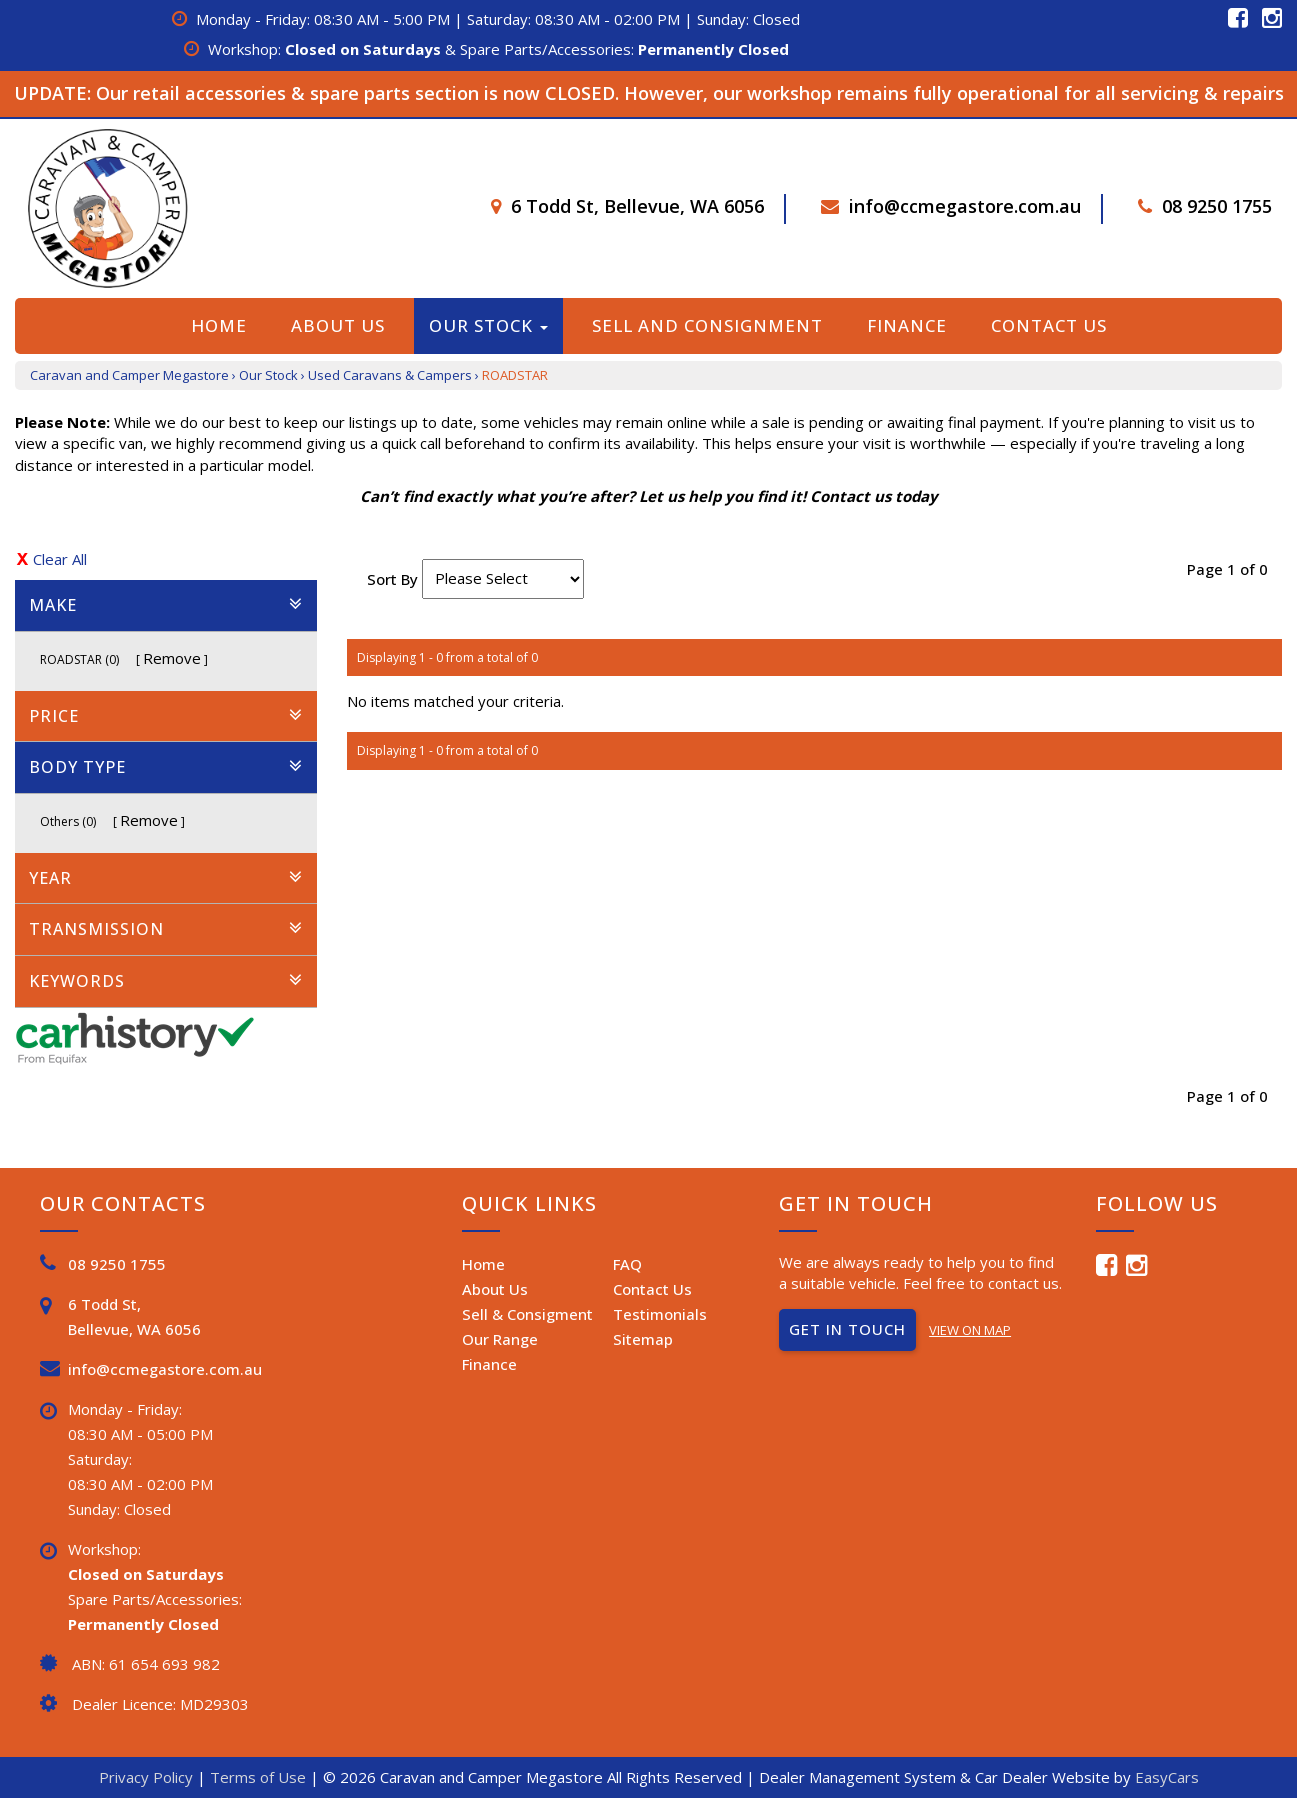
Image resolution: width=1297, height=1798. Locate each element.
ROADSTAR (515, 375)
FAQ (627, 1264)
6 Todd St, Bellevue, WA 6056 (637, 206)
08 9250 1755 (1217, 206)
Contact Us (1049, 325)
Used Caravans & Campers (390, 375)
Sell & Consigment (527, 1314)
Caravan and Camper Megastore (129, 375)
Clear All (60, 559)
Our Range (500, 1339)
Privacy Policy (148, 1777)
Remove (172, 658)
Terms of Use (260, 1777)
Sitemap (643, 1339)
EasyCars (1167, 1777)
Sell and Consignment (707, 325)
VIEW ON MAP (970, 1330)
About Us (338, 325)
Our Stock (488, 325)
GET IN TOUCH (847, 1329)
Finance (907, 325)
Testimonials (660, 1314)
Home (219, 325)
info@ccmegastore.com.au (965, 206)
